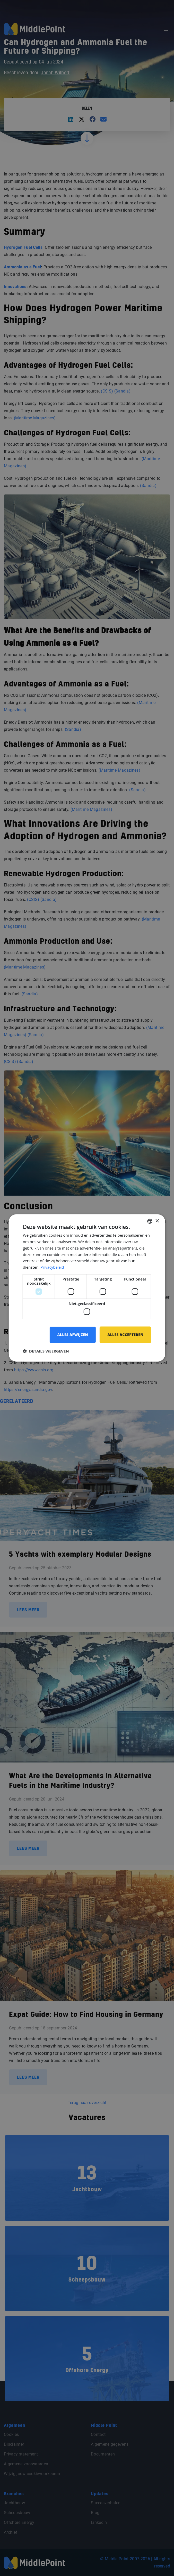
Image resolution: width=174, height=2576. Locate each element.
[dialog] (87, 1288)
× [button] (157, 1221)
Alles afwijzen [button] (72, 1334)
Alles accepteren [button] (125, 1334)
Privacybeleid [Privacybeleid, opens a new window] (52, 1267)
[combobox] (149, 1221)
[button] (46, 1351)
